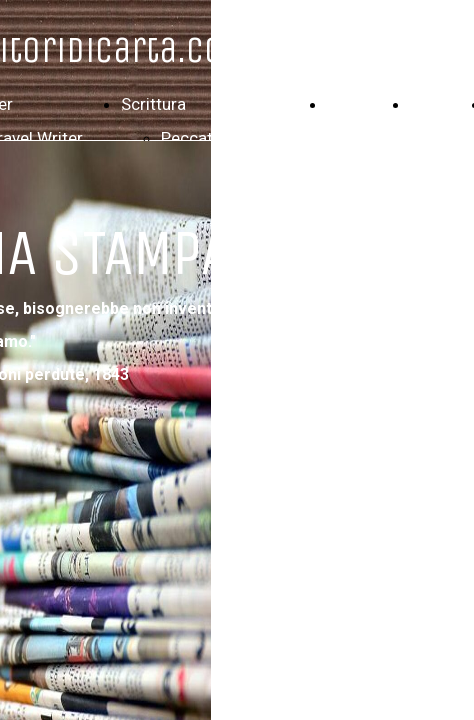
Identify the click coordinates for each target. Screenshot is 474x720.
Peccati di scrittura (232, 138)
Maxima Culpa (213, 206)
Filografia (362, 104)
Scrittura (153, 104)
